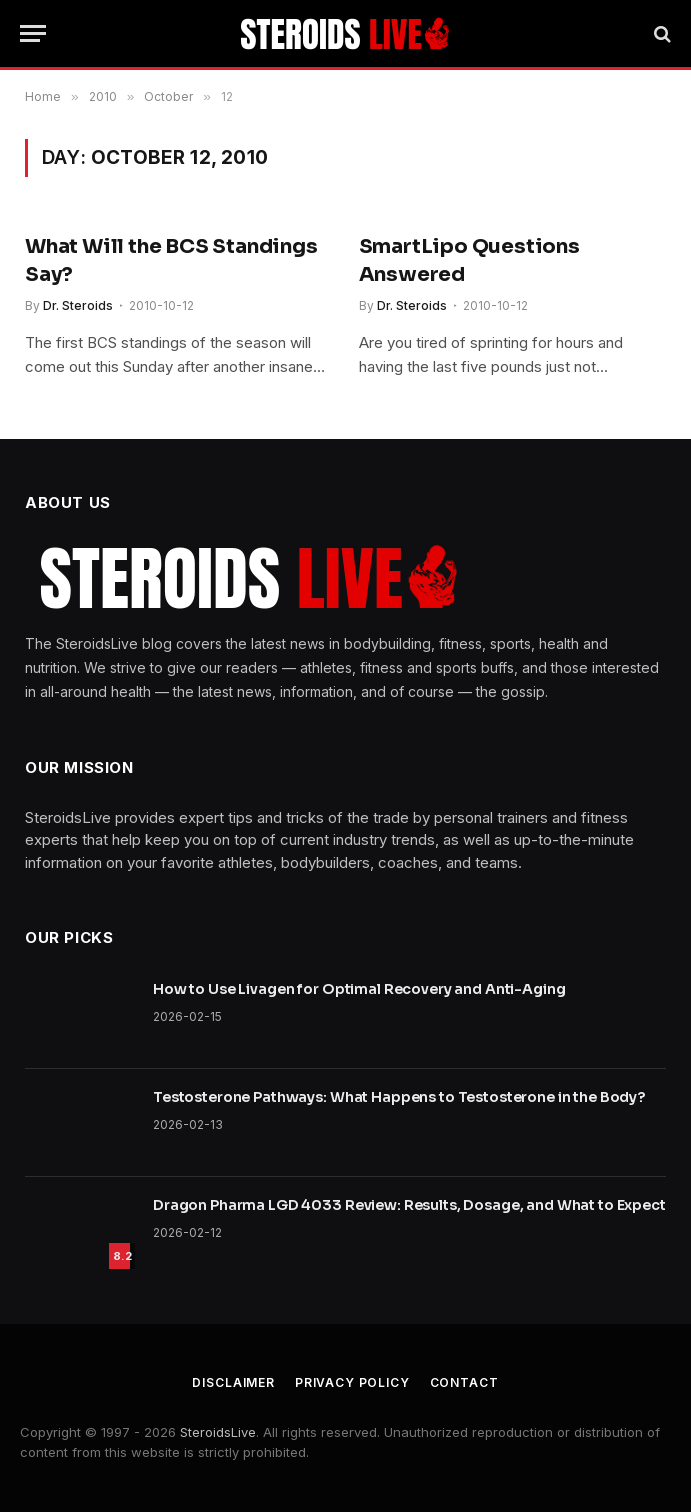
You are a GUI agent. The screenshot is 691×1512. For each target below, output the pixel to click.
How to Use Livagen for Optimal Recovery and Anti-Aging (359, 989)
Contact (464, 1382)
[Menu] (33, 33)
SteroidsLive (218, 1432)
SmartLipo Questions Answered (469, 260)
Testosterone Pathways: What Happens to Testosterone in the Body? (399, 1097)
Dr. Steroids (78, 305)
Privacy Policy (352, 1382)
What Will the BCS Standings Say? (171, 260)
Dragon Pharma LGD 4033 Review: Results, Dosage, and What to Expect (409, 1205)
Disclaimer (233, 1382)
